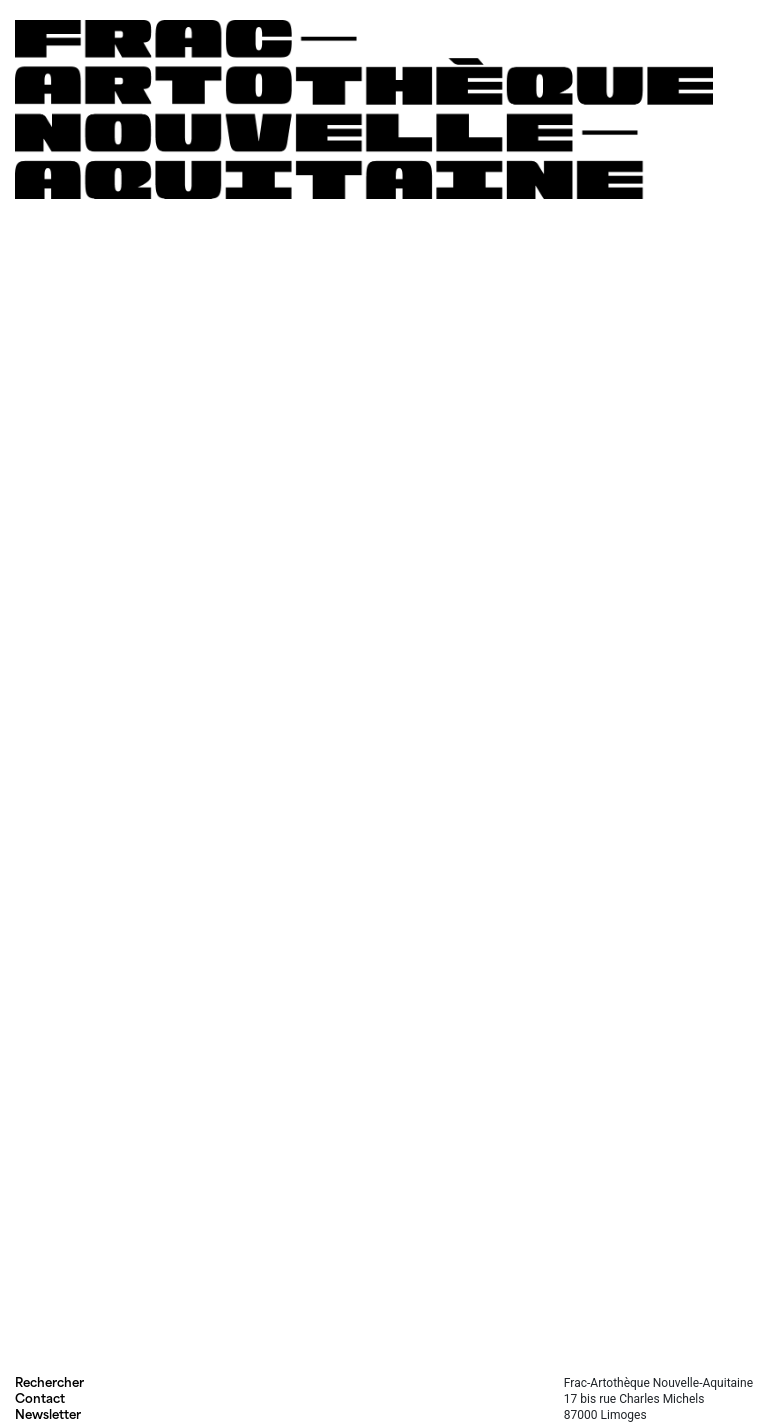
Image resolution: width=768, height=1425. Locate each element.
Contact (40, 1398)
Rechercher (49, 1382)
